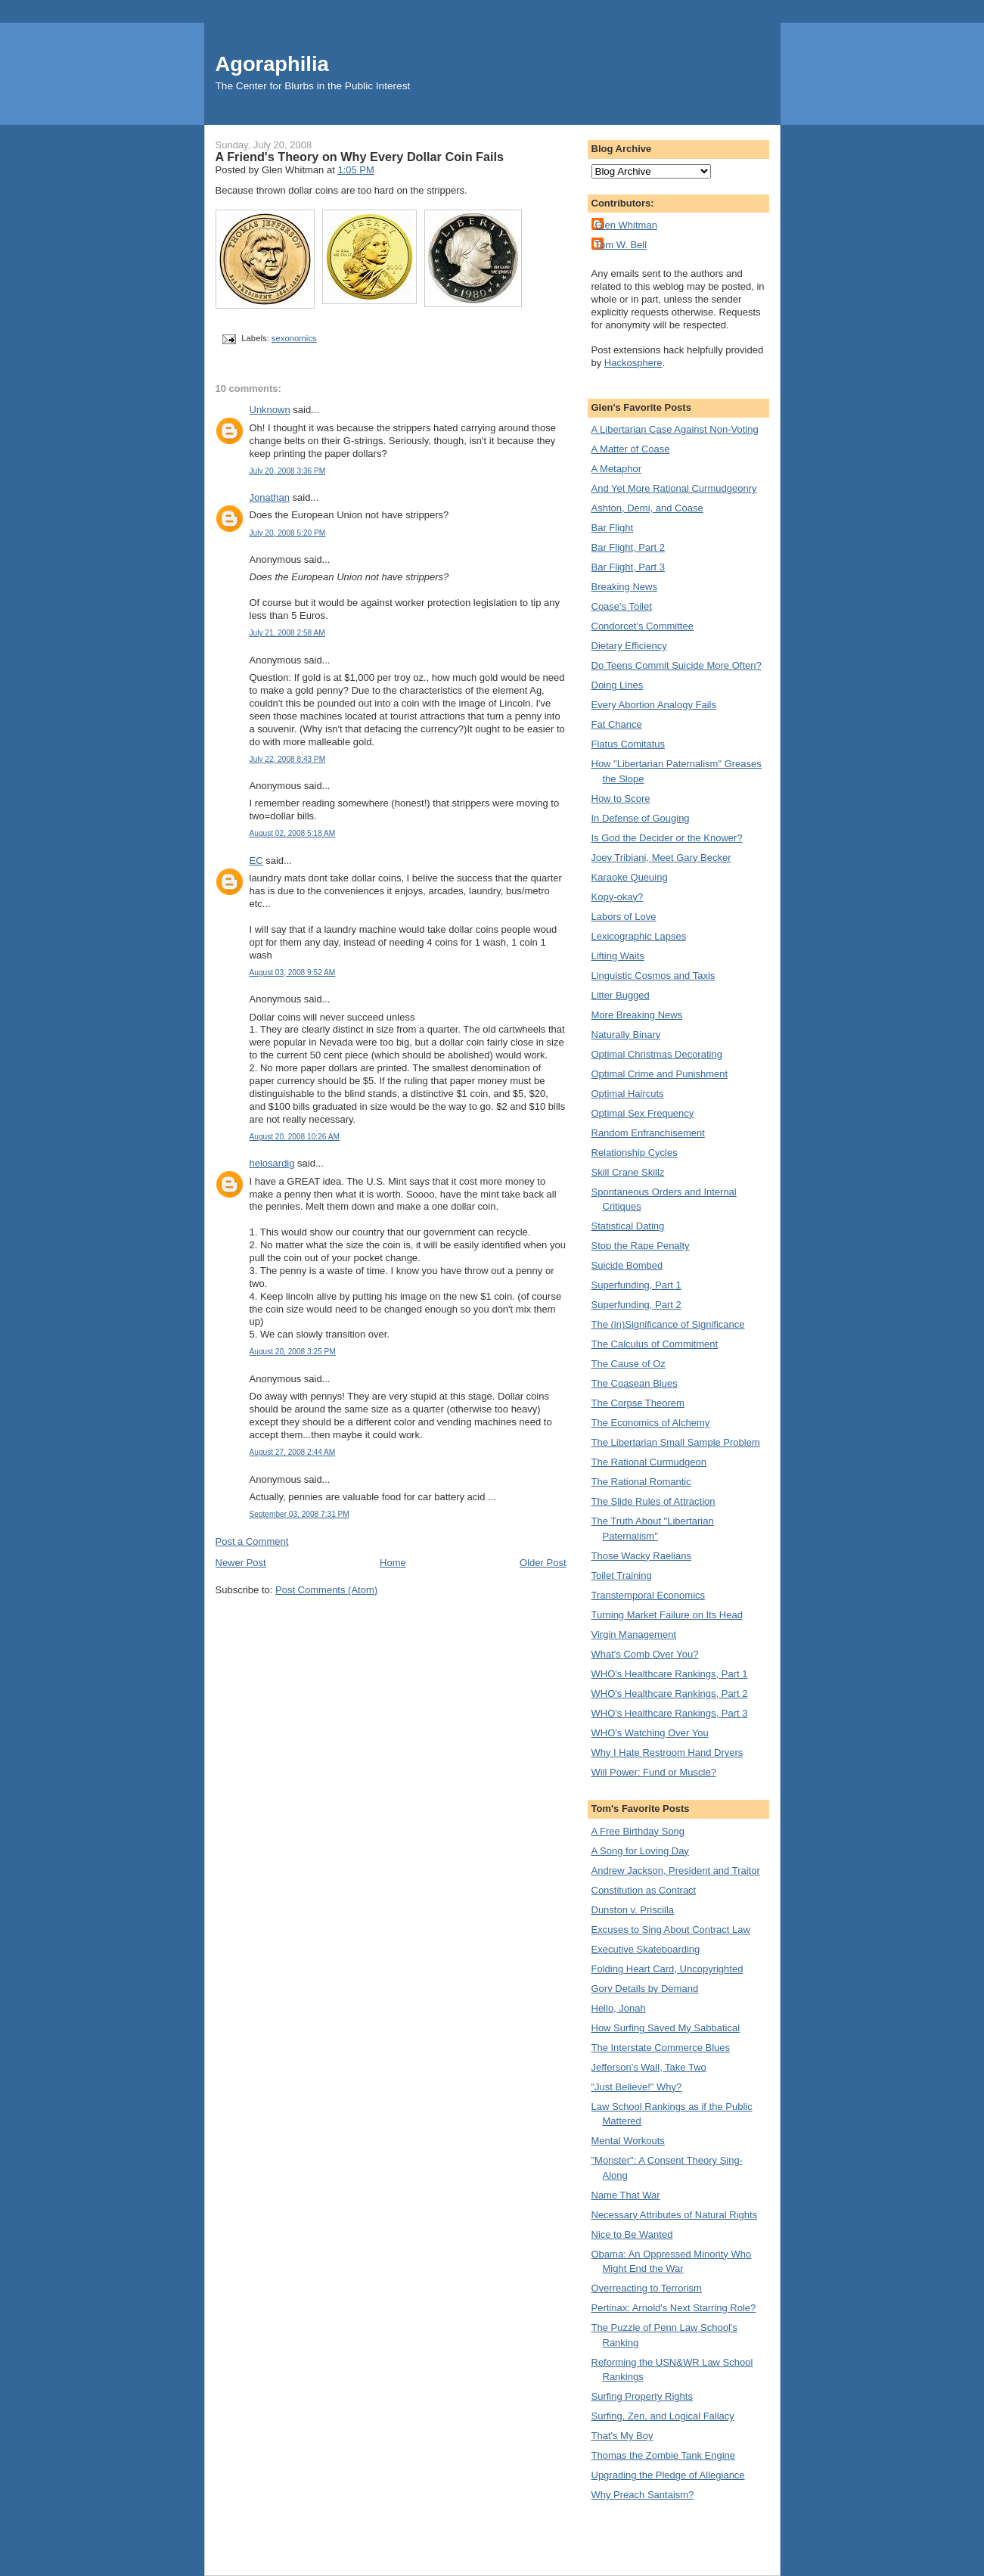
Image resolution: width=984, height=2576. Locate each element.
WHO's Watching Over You (650, 1733)
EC (256, 860)
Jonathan (270, 497)
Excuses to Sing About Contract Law (670, 1929)
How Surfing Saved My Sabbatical (665, 2028)
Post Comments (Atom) (326, 1590)
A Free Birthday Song (638, 1831)
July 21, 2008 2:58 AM (287, 633)
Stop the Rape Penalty (640, 1245)
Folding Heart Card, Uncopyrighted (667, 1969)
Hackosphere (633, 362)
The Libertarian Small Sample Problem (675, 1442)
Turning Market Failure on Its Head (667, 1614)
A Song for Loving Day (640, 1851)
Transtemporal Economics (648, 1595)
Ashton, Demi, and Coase (647, 508)
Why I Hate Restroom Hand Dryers (667, 1752)
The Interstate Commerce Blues (661, 2047)
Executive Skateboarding (645, 1949)
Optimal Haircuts (627, 1093)
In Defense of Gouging (640, 818)
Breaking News (624, 586)
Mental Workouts (628, 2140)
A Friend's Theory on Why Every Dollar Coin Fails (360, 156)
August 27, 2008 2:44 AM (293, 1452)
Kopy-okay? (617, 897)
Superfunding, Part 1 (636, 1285)
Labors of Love (624, 916)
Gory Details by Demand (645, 1988)
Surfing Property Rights (642, 2396)
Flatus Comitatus (628, 744)
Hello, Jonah (618, 2008)
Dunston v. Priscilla (633, 1910)
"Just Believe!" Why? (636, 2087)
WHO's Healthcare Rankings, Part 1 (669, 1674)
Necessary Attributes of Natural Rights (674, 2214)
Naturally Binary (626, 1034)
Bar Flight (612, 527)
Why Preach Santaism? (642, 2494)
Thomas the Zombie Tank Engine (663, 2455)
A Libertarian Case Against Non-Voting (675, 429)
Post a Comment (252, 1541)
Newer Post (241, 1562)
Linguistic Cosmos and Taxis (653, 975)
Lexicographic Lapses (639, 936)
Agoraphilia (272, 64)
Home (393, 1562)
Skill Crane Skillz (628, 1172)
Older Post (543, 1562)
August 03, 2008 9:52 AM (293, 972)
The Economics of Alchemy (650, 1422)
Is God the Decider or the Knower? (667, 838)
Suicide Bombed (627, 1265)
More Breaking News (637, 1015)
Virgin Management (634, 1634)
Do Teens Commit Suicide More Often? (676, 665)
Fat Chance (616, 724)
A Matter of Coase (630, 449)
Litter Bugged (620, 995)
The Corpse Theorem (637, 1403)
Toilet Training (621, 1575)
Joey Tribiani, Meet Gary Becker (661, 857)
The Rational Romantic (641, 1481)
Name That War (625, 2195)
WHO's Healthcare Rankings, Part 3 (669, 1713)
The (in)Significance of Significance (668, 1324)
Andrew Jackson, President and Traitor (675, 1870)
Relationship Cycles (634, 1152)
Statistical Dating (628, 1226)
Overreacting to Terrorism (646, 2288)
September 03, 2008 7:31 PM (299, 1514)
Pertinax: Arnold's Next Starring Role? (673, 2307)
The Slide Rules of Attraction (653, 1501)
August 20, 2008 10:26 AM (295, 1137)
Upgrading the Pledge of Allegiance (668, 2475)
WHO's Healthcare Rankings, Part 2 (669, 1693)
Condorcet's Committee (642, 626)
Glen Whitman (626, 225)
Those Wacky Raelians (641, 1555)
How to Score (620, 798)
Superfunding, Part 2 (636, 1304)
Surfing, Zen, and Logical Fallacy (662, 2416)
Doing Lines (617, 685)
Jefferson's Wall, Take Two (648, 2067)
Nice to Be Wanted (632, 2234)
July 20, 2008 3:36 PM (288, 471)
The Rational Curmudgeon (648, 1462)
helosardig (272, 1163)
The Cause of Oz (628, 1363)
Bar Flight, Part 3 (628, 567)
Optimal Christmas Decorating (656, 1054)
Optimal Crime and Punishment (659, 1074)
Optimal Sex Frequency (642, 1113)
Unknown (270, 409)
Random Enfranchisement (648, 1133)
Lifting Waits (617, 956)
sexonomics (294, 338)
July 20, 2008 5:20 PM (288, 533)
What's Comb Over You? (645, 1654)
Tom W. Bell (621, 244)
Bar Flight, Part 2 (628, 547)
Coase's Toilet (621, 606)
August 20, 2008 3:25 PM (293, 1351)
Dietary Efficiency (629, 645)
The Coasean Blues (634, 1383)
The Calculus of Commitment (655, 1344)
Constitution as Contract (644, 1890)
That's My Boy (622, 2435)
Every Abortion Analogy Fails (653, 704)
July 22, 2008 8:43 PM (288, 759)
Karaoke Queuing (629, 877)
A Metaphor (616, 468)
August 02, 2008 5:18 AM (293, 833)
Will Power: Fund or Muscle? (653, 1772)
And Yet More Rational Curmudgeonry (674, 488)
